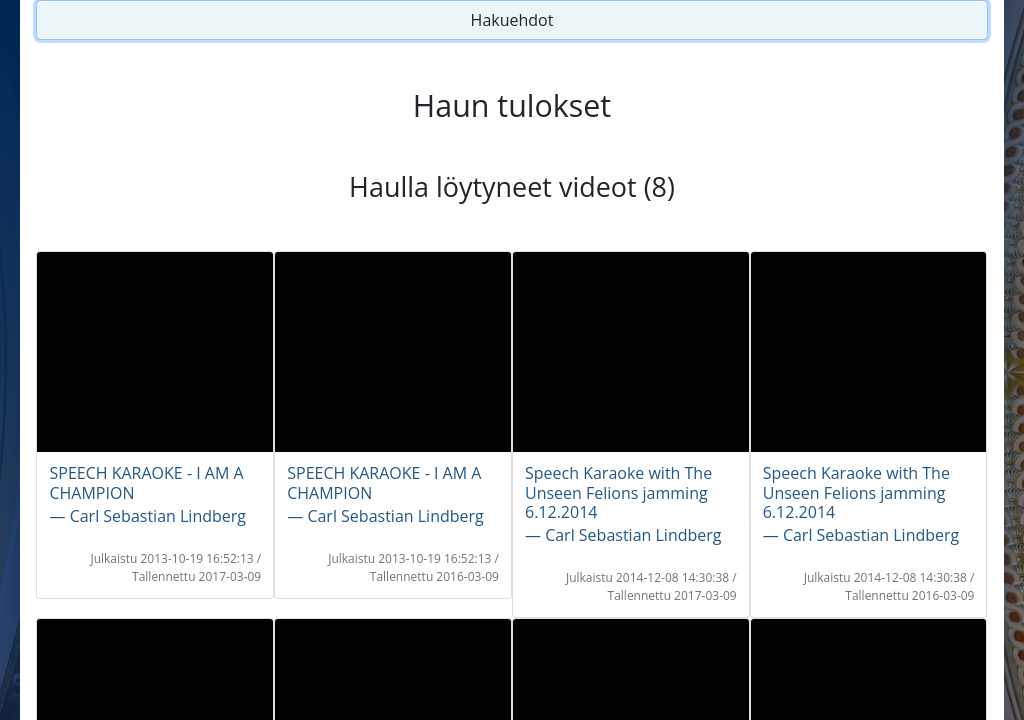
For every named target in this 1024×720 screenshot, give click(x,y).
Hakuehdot (512, 20)
